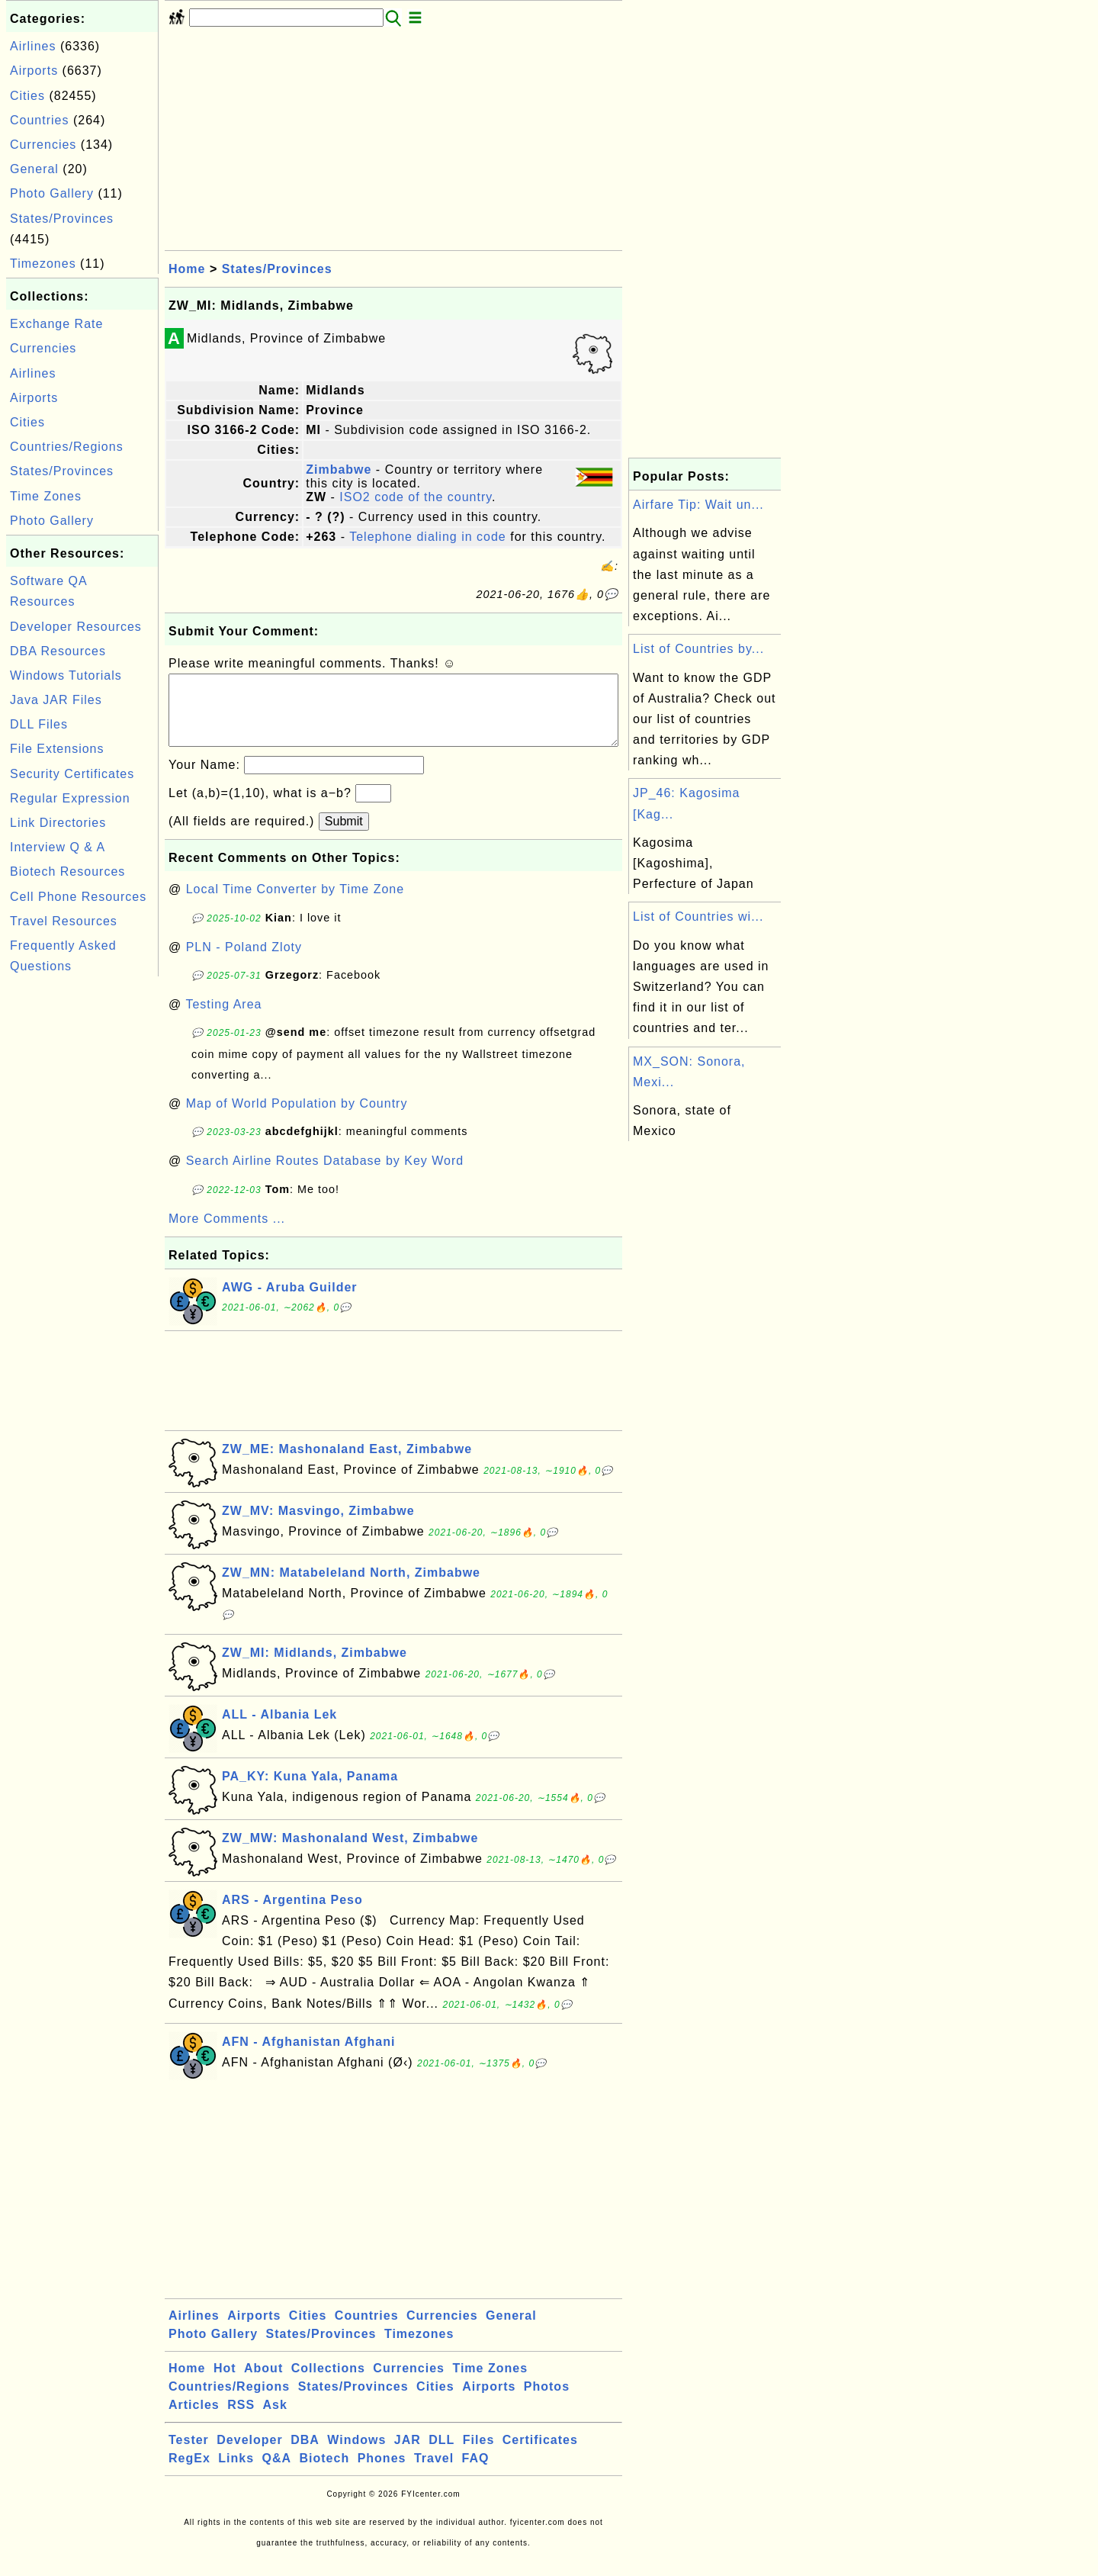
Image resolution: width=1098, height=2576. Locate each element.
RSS (241, 2420)
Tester (189, 2455)
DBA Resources (58, 651)
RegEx (189, 2473)
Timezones (43, 263)
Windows (356, 2455)
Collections (328, 2383)
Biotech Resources (67, 871)
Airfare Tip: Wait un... (698, 504)
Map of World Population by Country (297, 1118)
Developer (249, 2455)
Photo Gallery (52, 193)
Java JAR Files (56, 699)
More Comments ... (227, 1233)
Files (478, 2455)
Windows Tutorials (66, 675)
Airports (34, 70)
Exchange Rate (56, 323)
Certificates (540, 2455)
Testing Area (223, 1019)
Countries (39, 120)
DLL (441, 2455)
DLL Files (39, 724)
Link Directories (58, 822)
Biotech (325, 2473)
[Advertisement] (82, 1209)
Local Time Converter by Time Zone (295, 904)
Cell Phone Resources (78, 896)
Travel (434, 2473)
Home (187, 268)
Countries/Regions (67, 446)
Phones (382, 2473)
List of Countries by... (698, 648)
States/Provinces (62, 218)
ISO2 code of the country (415, 496)
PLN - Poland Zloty (244, 962)
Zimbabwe (338, 469)
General (34, 168)
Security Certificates (72, 773)
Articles (194, 2420)
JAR (407, 2455)
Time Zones (46, 496)
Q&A (277, 2473)
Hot (225, 2383)
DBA (305, 2455)
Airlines (33, 46)
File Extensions (57, 748)
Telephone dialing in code (427, 536)
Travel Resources (63, 921)
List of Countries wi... (698, 916)
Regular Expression (70, 798)
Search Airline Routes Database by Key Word (325, 1175)
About (263, 2383)
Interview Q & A (57, 847)
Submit (344, 836)
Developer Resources (76, 626)
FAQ (476, 2473)
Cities (27, 95)
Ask (275, 2420)
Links (236, 2473)
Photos (547, 2401)
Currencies (43, 144)
